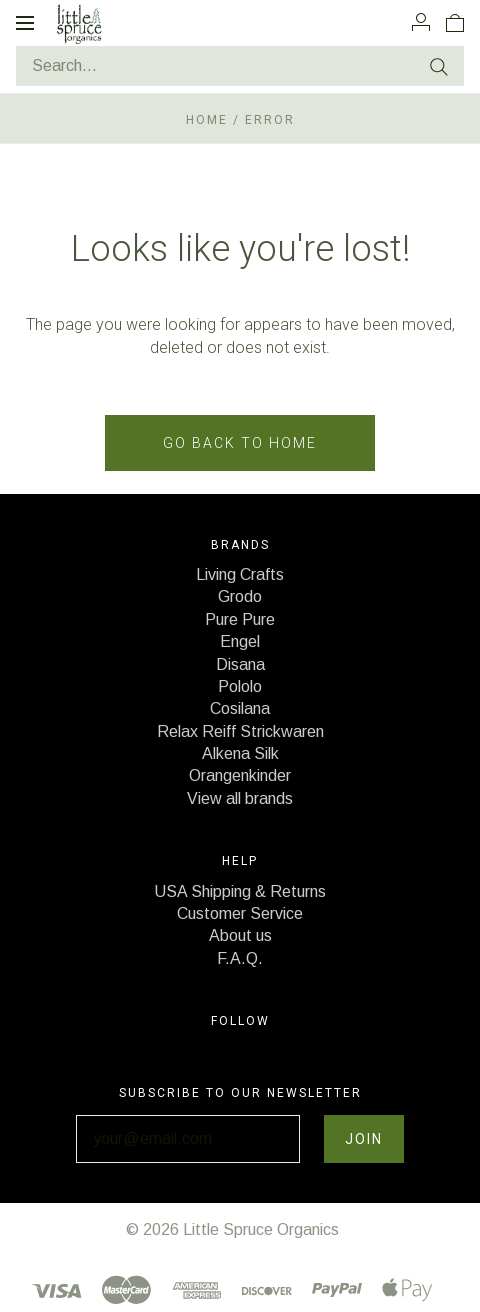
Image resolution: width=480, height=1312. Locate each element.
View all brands (240, 798)
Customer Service (240, 913)
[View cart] (455, 22)
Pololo (240, 686)
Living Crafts (240, 574)
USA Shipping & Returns (240, 891)
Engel (240, 641)
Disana (240, 664)
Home (207, 120)
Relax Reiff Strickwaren (240, 731)
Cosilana (240, 708)
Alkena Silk (240, 753)
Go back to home (240, 443)
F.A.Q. (240, 958)
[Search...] (240, 66)
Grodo (240, 596)
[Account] (421, 22)
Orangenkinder (240, 775)
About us (240, 935)
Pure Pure (240, 619)
